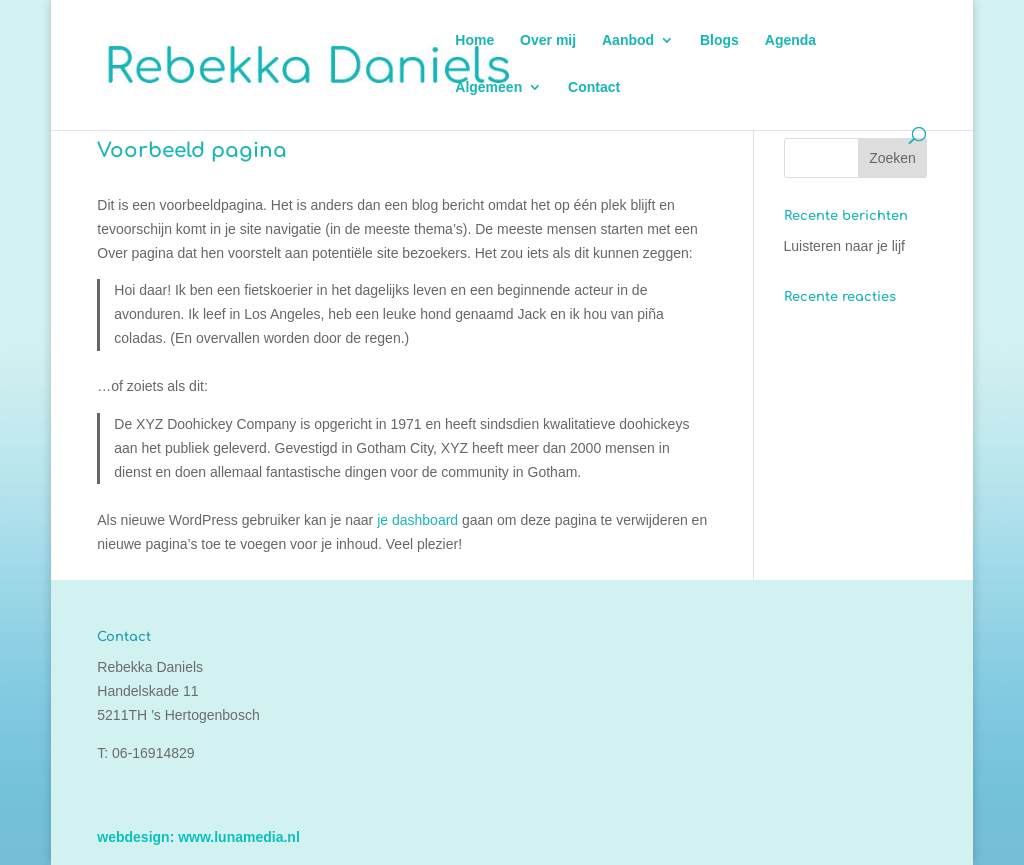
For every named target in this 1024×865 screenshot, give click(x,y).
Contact (594, 87)
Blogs (719, 40)
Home (474, 40)
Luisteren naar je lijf (844, 246)
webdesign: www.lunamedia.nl (198, 837)
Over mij (548, 40)
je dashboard (417, 520)
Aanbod (628, 40)
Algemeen (488, 87)
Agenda (790, 40)
